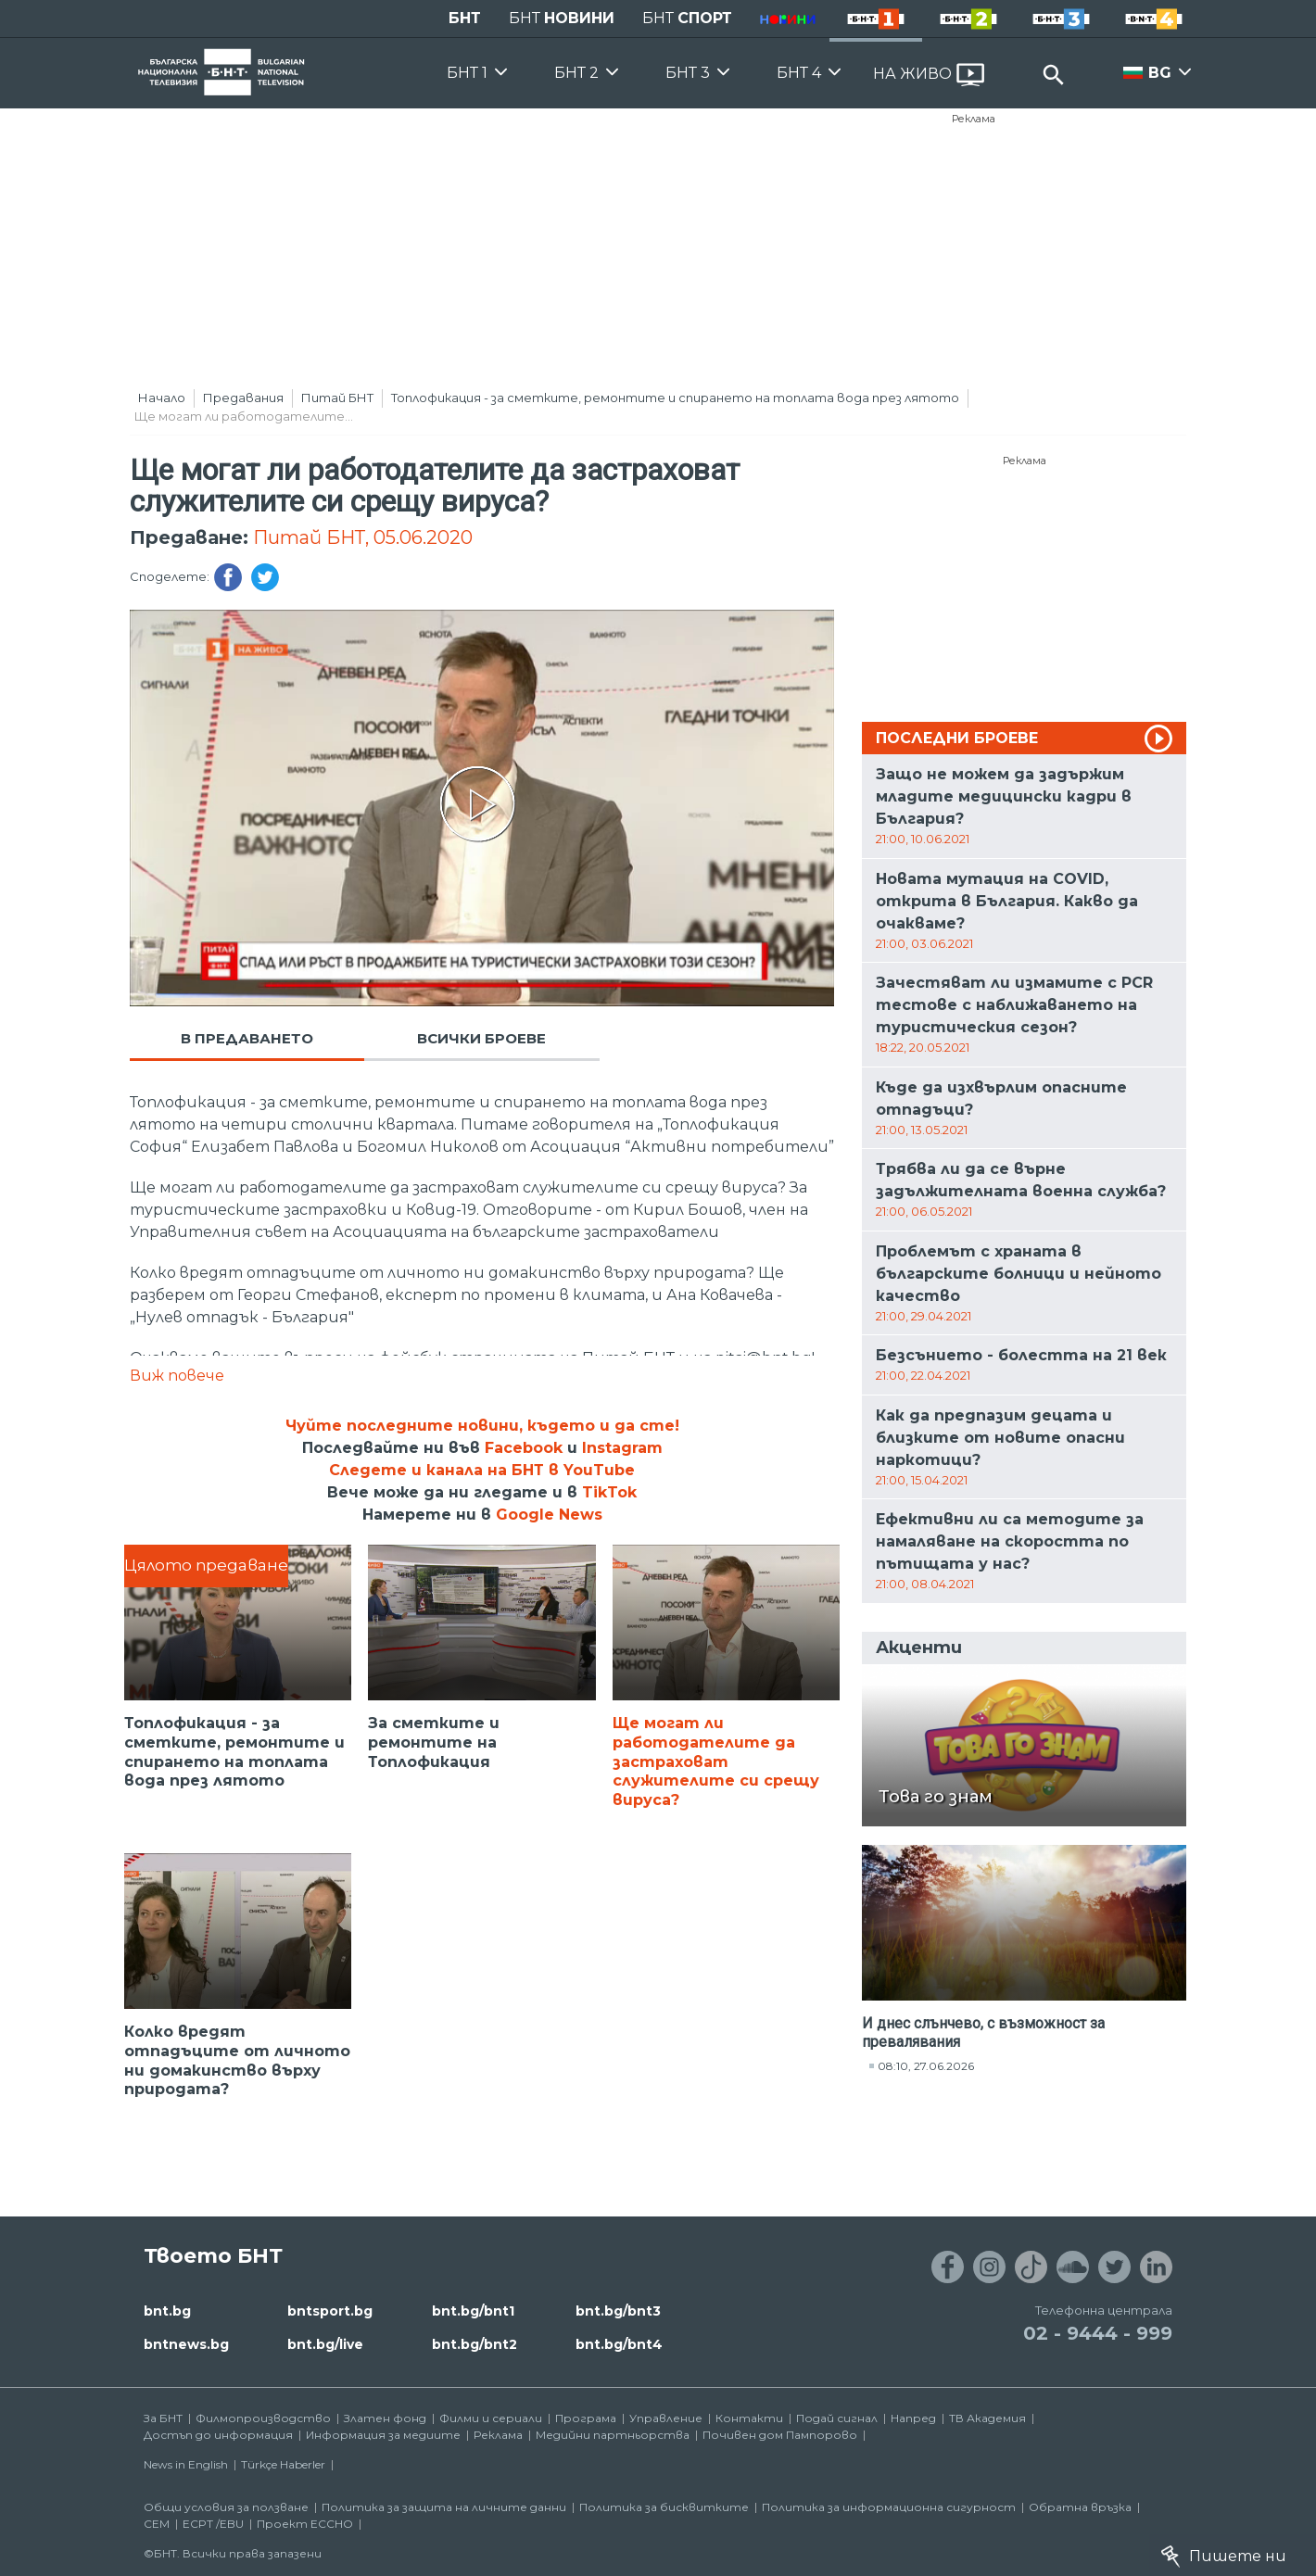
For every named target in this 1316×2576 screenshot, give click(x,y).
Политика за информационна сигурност (889, 2507)
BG (1159, 73)
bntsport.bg (330, 2311)
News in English (186, 2464)
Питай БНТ (337, 397)
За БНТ (163, 2418)
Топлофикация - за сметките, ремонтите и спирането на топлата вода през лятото (675, 397)
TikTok (609, 1492)
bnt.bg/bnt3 (618, 2311)
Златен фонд (385, 2418)
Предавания (243, 397)
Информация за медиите (383, 2435)
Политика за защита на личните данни (444, 2507)
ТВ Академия (987, 2418)
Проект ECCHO (305, 2524)
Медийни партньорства (613, 2435)
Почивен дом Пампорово (779, 2435)
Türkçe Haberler (283, 2464)
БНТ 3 (687, 73)
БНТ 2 (576, 73)
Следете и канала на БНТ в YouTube (482, 1470)
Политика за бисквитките (664, 2507)
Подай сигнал (837, 2418)
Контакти (749, 2418)
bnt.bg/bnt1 (473, 2311)
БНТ (465, 18)
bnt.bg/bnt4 (619, 2344)
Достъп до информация (218, 2435)
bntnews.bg (186, 2344)
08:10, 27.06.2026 (926, 2066)
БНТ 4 (799, 73)
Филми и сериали (490, 2418)
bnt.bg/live (325, 2344)
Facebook (524, 1448)
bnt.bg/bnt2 (474, 2344)
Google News (549, 1514)
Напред (913, 2418)
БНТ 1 (467, 73)
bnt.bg (167, 2311)
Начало (161, 397)
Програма (585, 2418)
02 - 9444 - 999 (1097, 2333)
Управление (665, 2418)
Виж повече (177, 1375)
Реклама (973, 118)
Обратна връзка (1080, 2507)
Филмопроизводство (263, 2418)
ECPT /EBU (213, 2524)
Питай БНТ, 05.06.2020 (363, 537)
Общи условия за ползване (226, 2507)
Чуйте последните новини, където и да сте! (482, 1425)
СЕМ (157, 2524)
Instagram (622, 1448)
